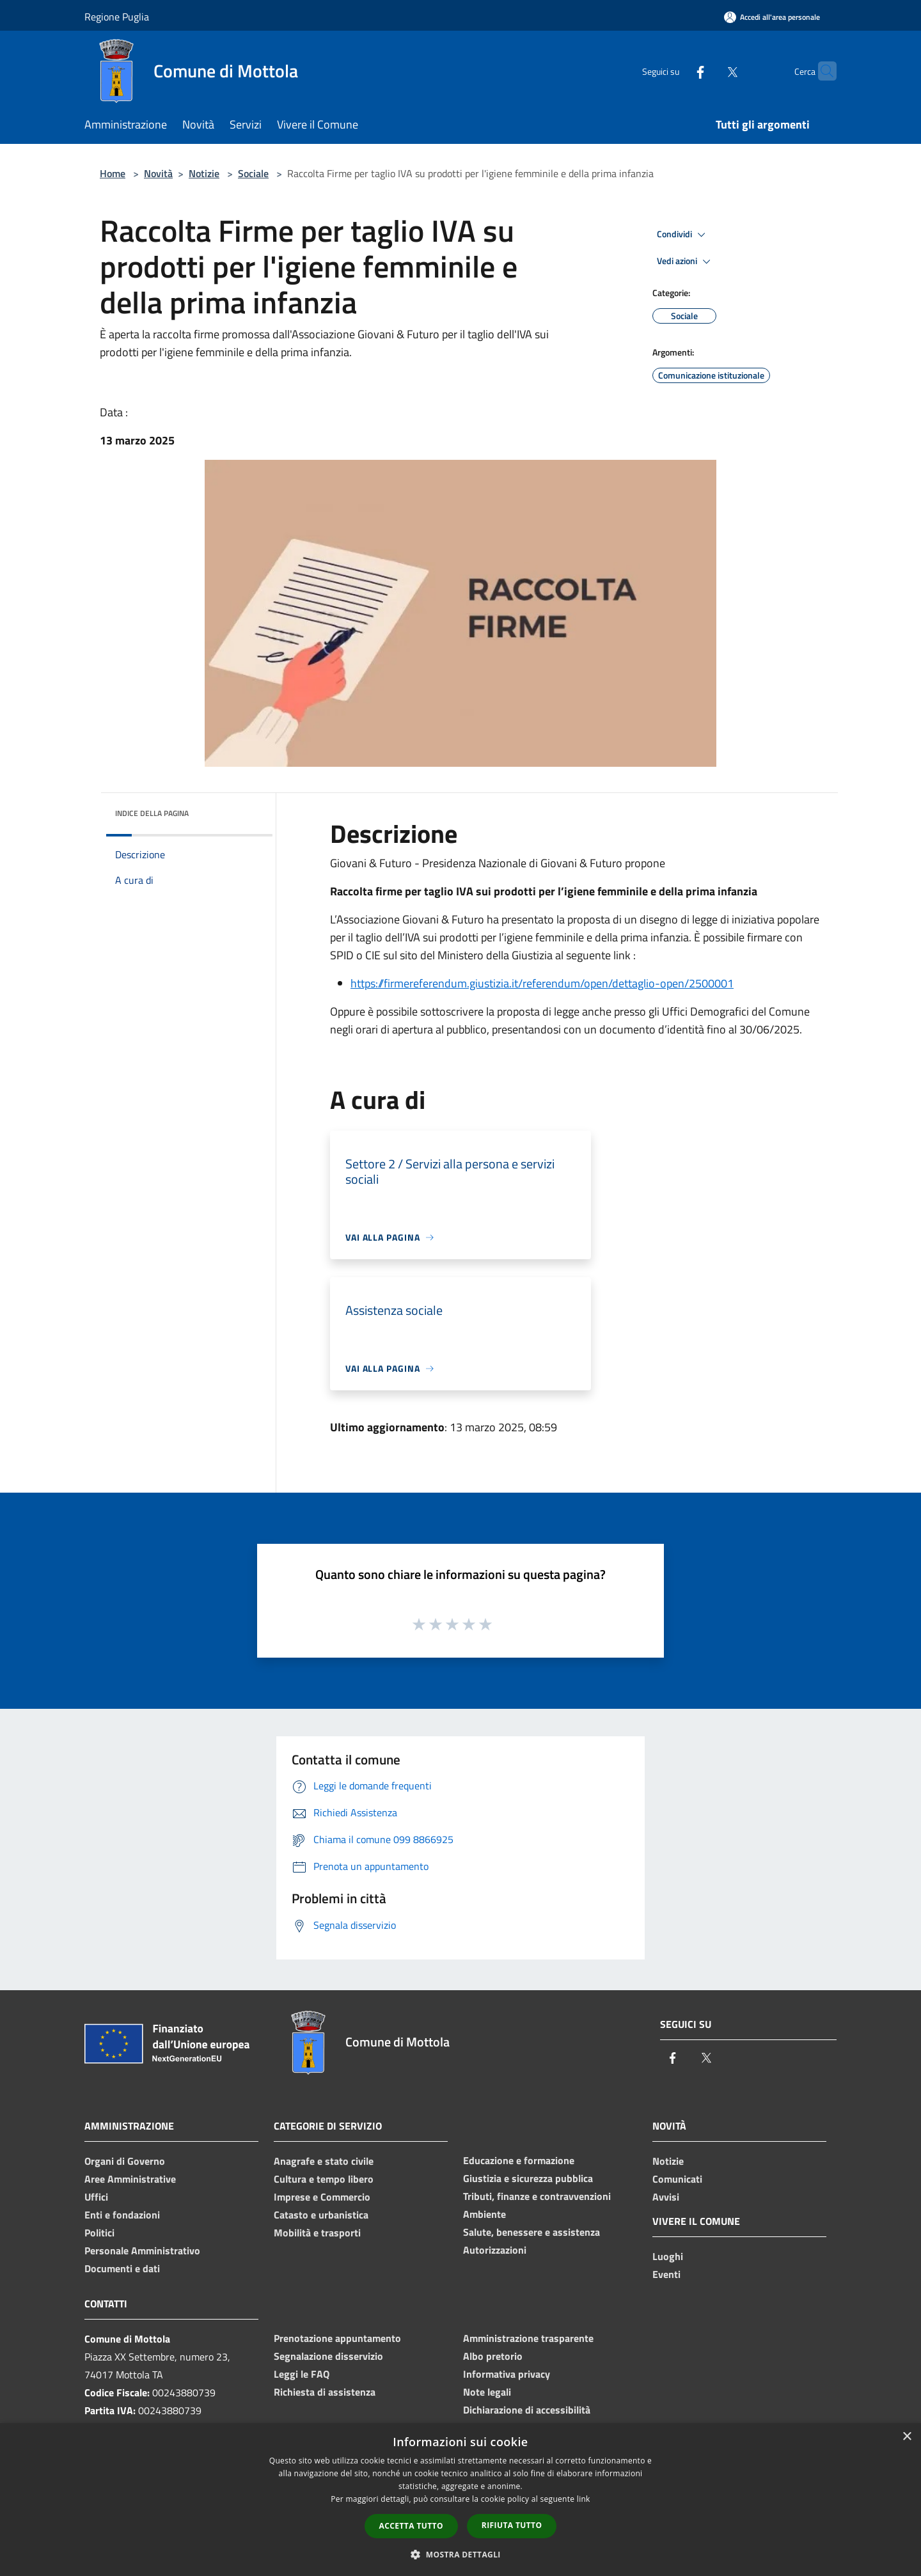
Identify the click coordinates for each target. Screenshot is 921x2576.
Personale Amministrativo (142, 2250)
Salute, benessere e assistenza (531, 2232)
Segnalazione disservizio (328, 2356)
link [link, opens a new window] (583, 2499)
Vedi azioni (685, 261)
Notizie (204, 173)
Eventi (666, 2274)
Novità (158, 173)
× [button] (906, 2437)
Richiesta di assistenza (324, 2391)
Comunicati (677, 2179)
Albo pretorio (493, 2356)
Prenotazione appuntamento (337, 2338)
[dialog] (460, 2499)
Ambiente (484, 2214)
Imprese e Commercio (322, 2196)
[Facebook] (675, 70)
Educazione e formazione (518, 2160)
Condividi (683, 234)
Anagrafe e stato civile (324, 2161)
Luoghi (667, 2256)
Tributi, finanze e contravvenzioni (537, 2196)
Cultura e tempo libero (324, 2179)
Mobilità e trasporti (317, 2232)
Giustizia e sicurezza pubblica (528, 2178)
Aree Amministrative (130, 2179)
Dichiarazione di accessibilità (526, 2409)
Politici (99, 2232)
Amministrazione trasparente (528, 2338)
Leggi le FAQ (301, 2374)
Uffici (96, 2196)
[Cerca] (821, 71)
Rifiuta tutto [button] (512, 2525)
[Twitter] (707, 70)
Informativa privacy (506, 2374)
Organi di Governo (124, 2161)
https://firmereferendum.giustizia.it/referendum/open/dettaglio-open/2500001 (542, 983)
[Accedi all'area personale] (772, 17)
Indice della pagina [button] (152, 813)
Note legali (487, 2391)
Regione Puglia (116, 16)
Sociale (253, 173)
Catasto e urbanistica (321, 2214)
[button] (460, 2554)
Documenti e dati (122, 2268)
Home (112, 173)
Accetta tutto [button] (411, 2525)
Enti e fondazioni (122, 2214)
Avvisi (665, 2196)
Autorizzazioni (494, 2250)
